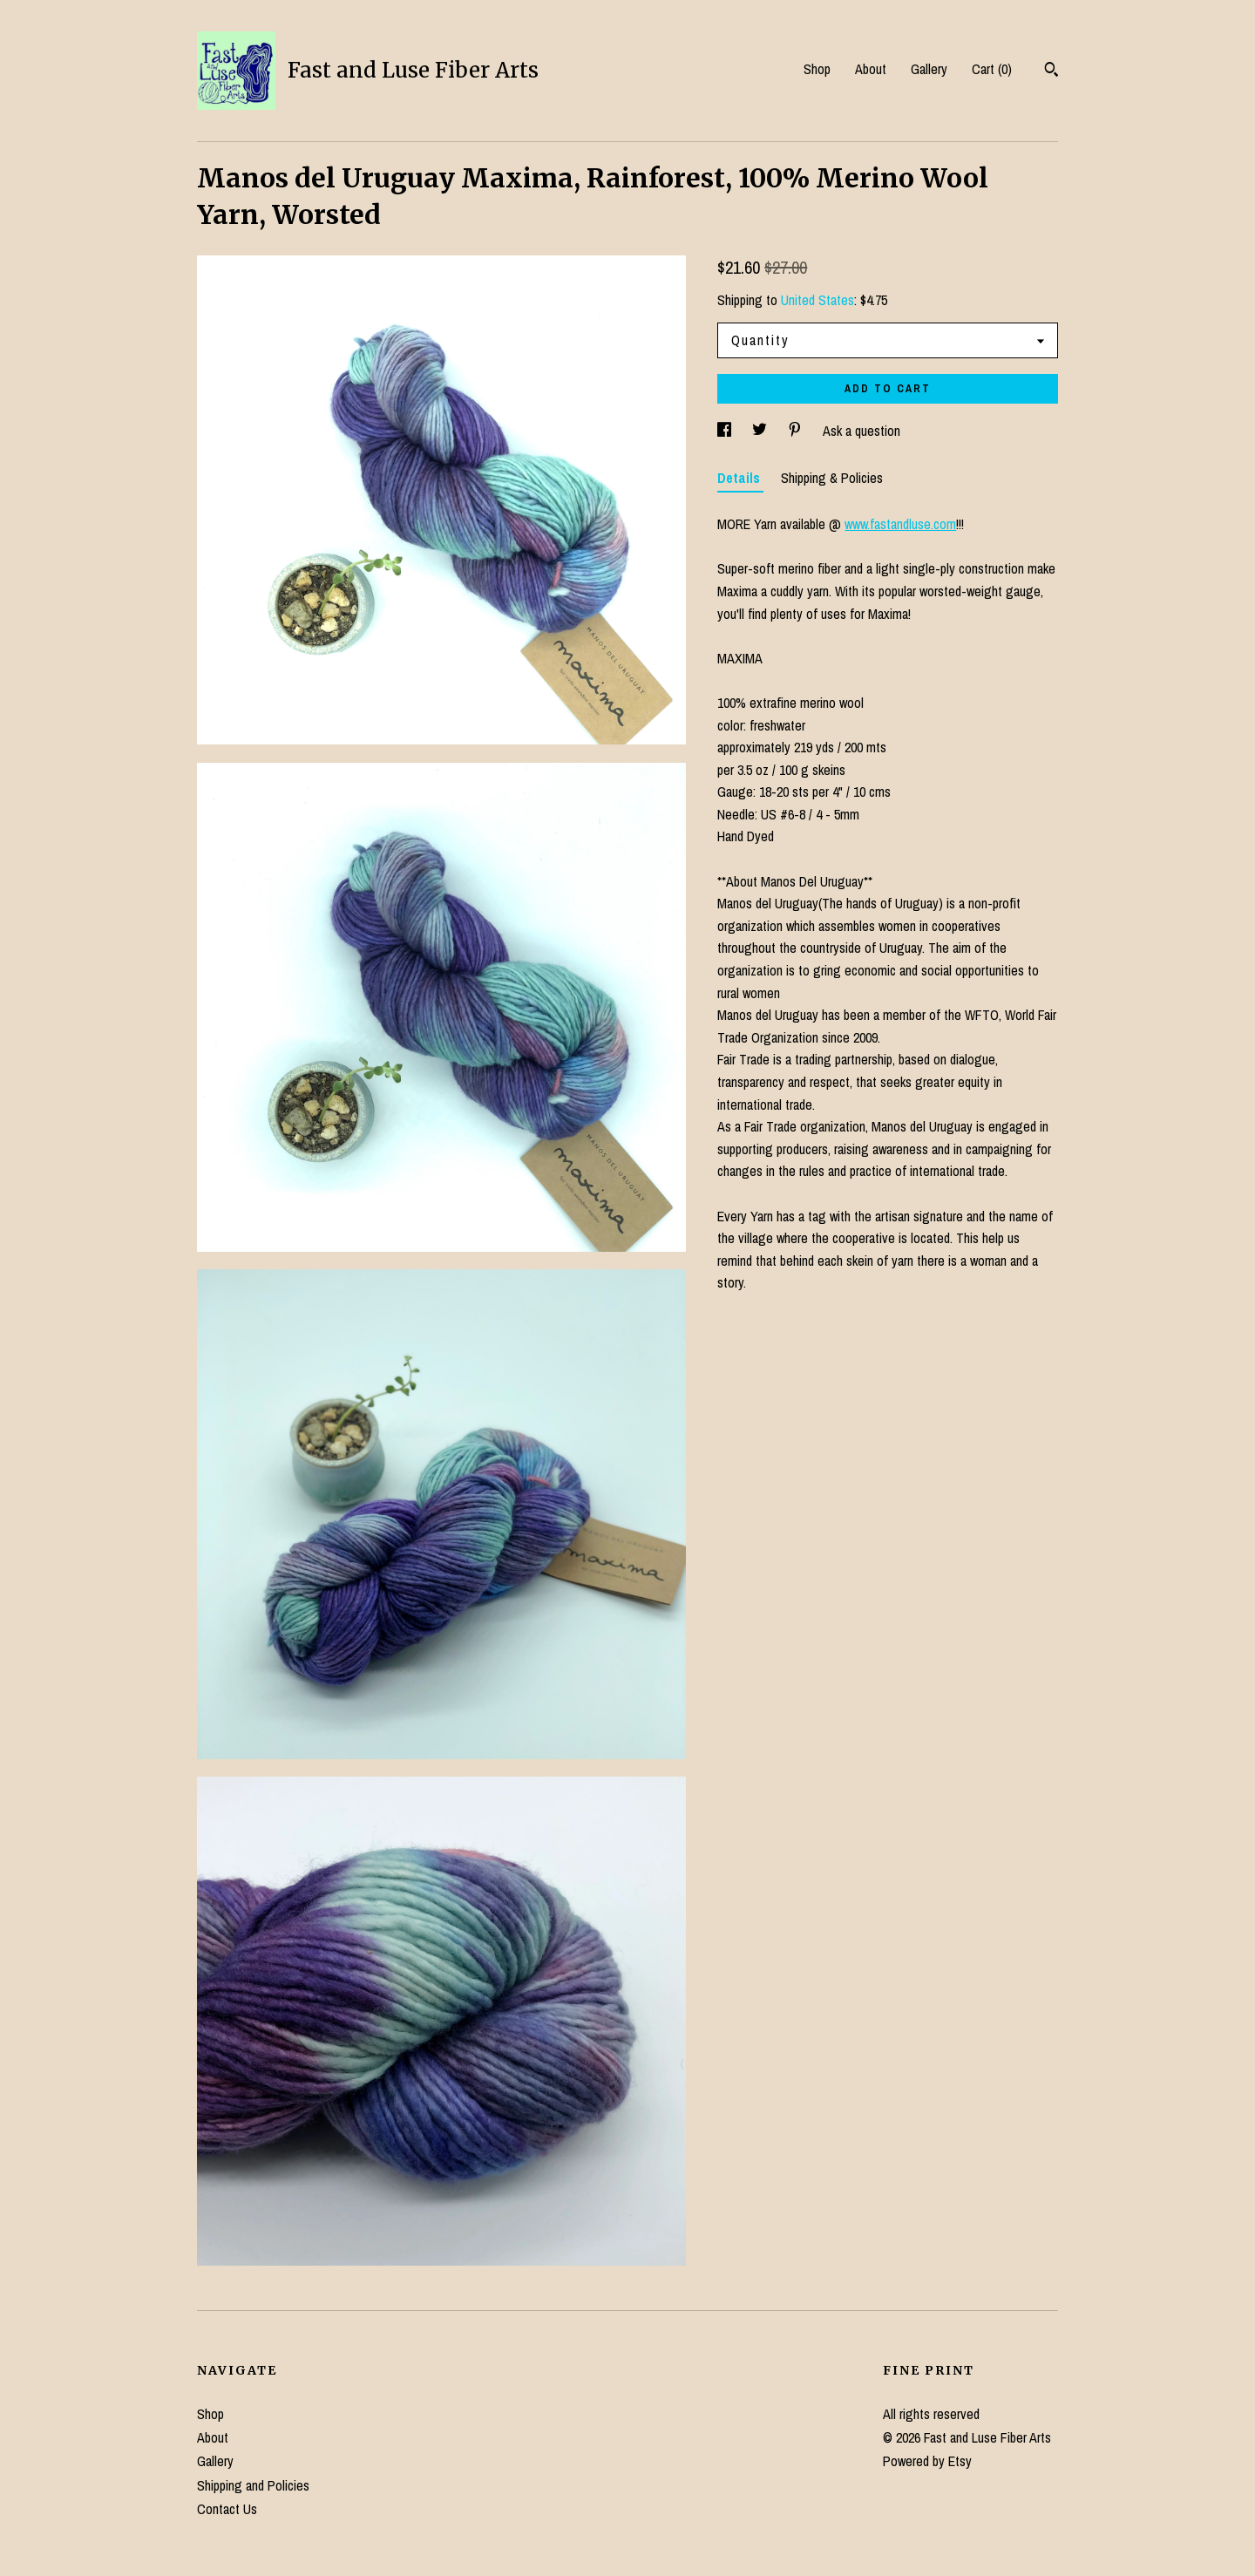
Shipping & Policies (832, 477)
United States (817, 299)
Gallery (929, 68)
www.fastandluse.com (900, 524)
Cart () (992, 68)
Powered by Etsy (927, 2461)
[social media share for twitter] (761, 430)
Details (740, 477)
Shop (817, 68)
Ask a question (861, 430)
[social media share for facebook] (726, 430)
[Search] (1051, 71)
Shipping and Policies (253, 2485)
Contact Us (227, 2508)
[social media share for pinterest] (796, 430)
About (870, 68)
